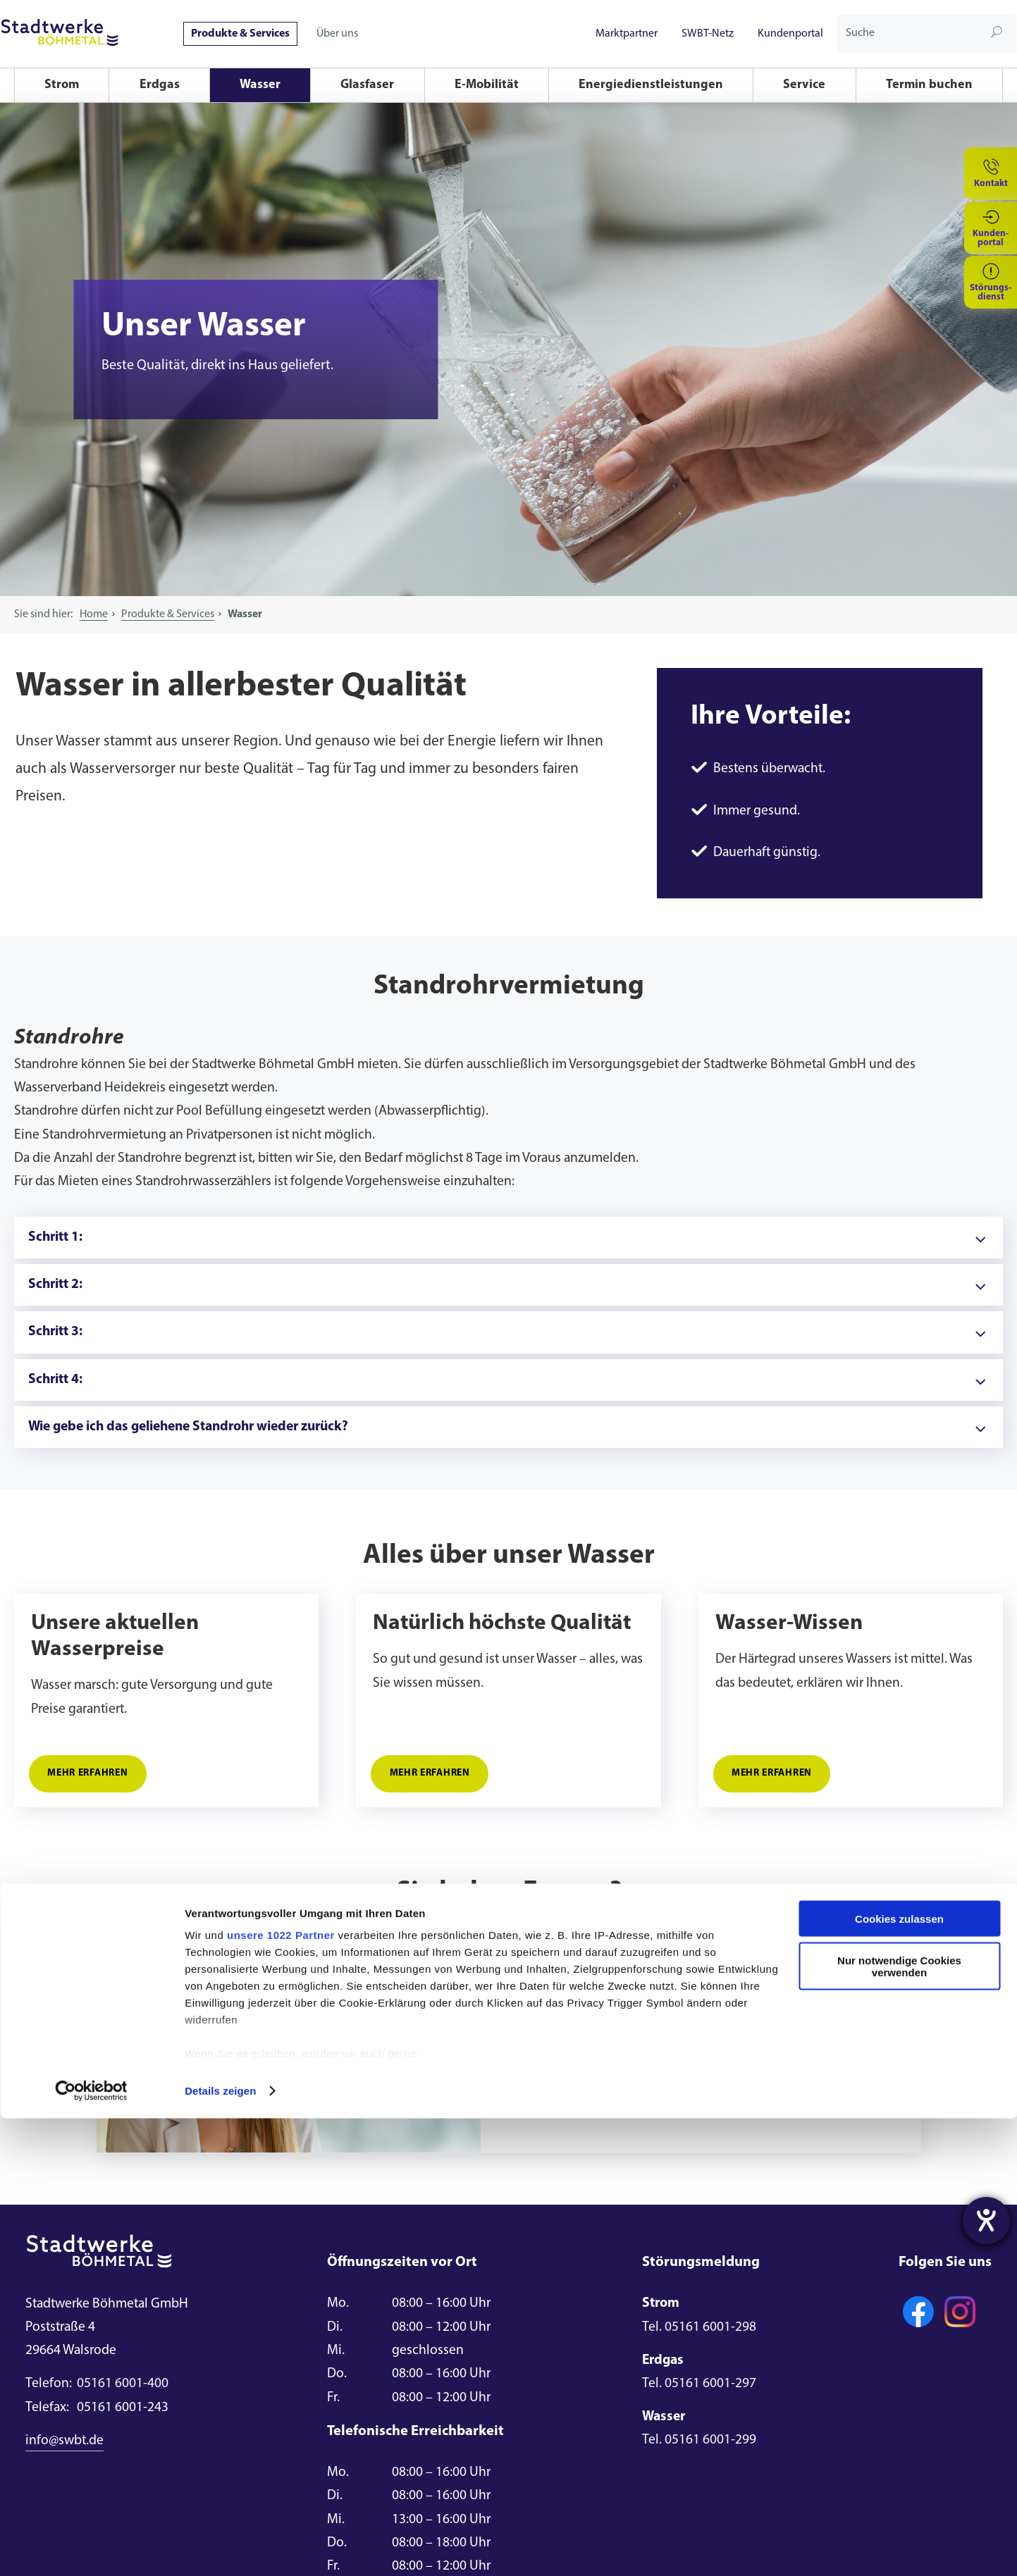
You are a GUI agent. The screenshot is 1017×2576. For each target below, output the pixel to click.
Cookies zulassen (899, 2376)
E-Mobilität (487, 85)
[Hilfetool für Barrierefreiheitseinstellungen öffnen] (986, 2220)
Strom (61, 85)
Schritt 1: (55, 1237)
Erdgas (160, 85)
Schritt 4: (55, 1380)
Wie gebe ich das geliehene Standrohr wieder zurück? (188, 1427)
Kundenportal (790, 33)
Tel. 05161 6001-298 (699, 2327)
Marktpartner (627, 33)
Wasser (260, 85)
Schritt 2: (55, 1284)
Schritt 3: (55, 1332)
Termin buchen (929, 85)
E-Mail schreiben (592, 2103)
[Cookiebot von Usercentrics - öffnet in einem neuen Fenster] (91, 2548)
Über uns (337, 33)
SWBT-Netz (708, 33)
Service (804, 85)
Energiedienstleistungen (651, 85)
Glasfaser (367, 85)
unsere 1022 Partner (281, 2392)
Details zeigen (220, 2548)
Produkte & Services (240, 33)
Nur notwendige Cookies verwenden (899, 2424)
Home (94, 614)
